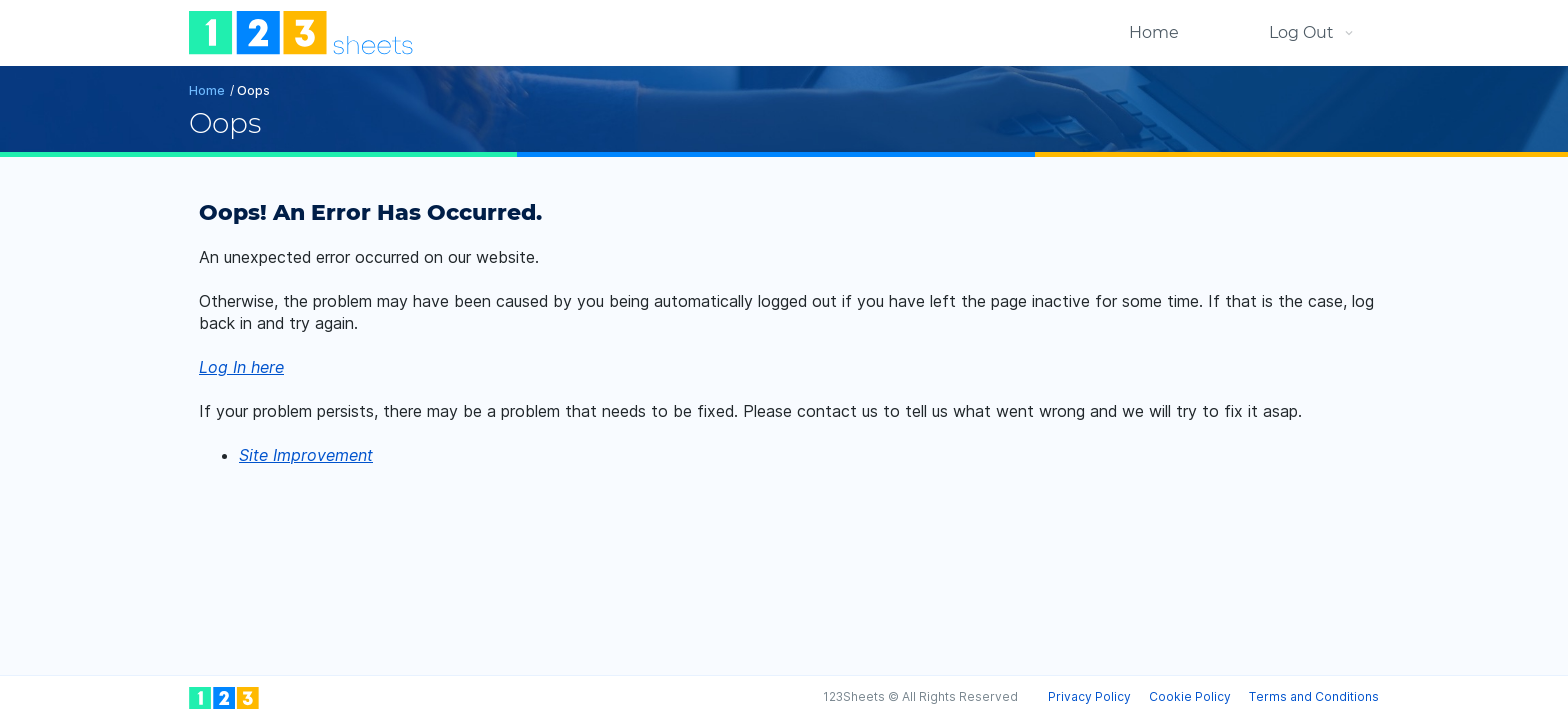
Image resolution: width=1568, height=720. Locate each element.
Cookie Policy (1190, 696)
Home (1154, 32)
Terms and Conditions (1314, 696)
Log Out (1301, 32)
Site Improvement (306, 455)
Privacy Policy (1089, 696)
